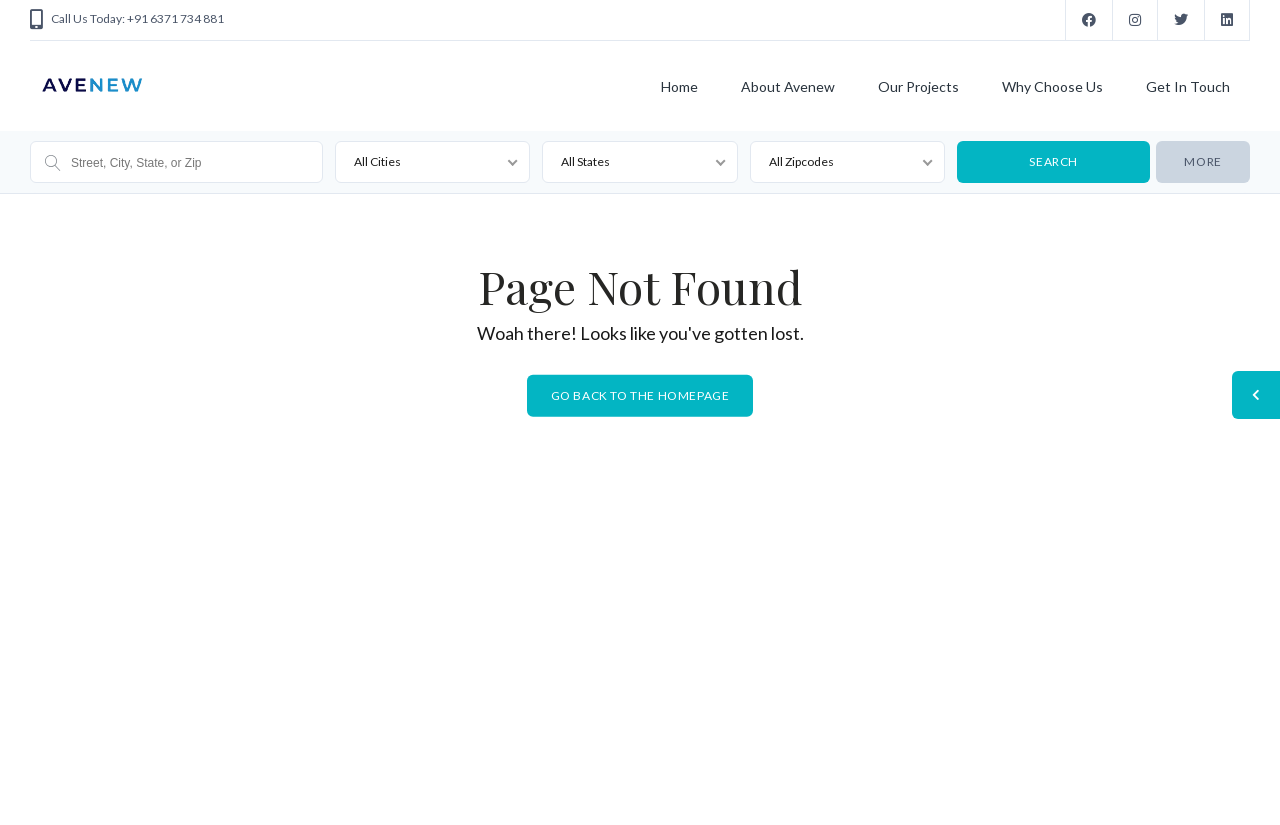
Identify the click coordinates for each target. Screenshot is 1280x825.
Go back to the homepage (640, 395)
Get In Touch (1188, 86)
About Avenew (788, 86)
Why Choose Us (1052, 86)
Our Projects (918, 86)
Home (679, 86)
